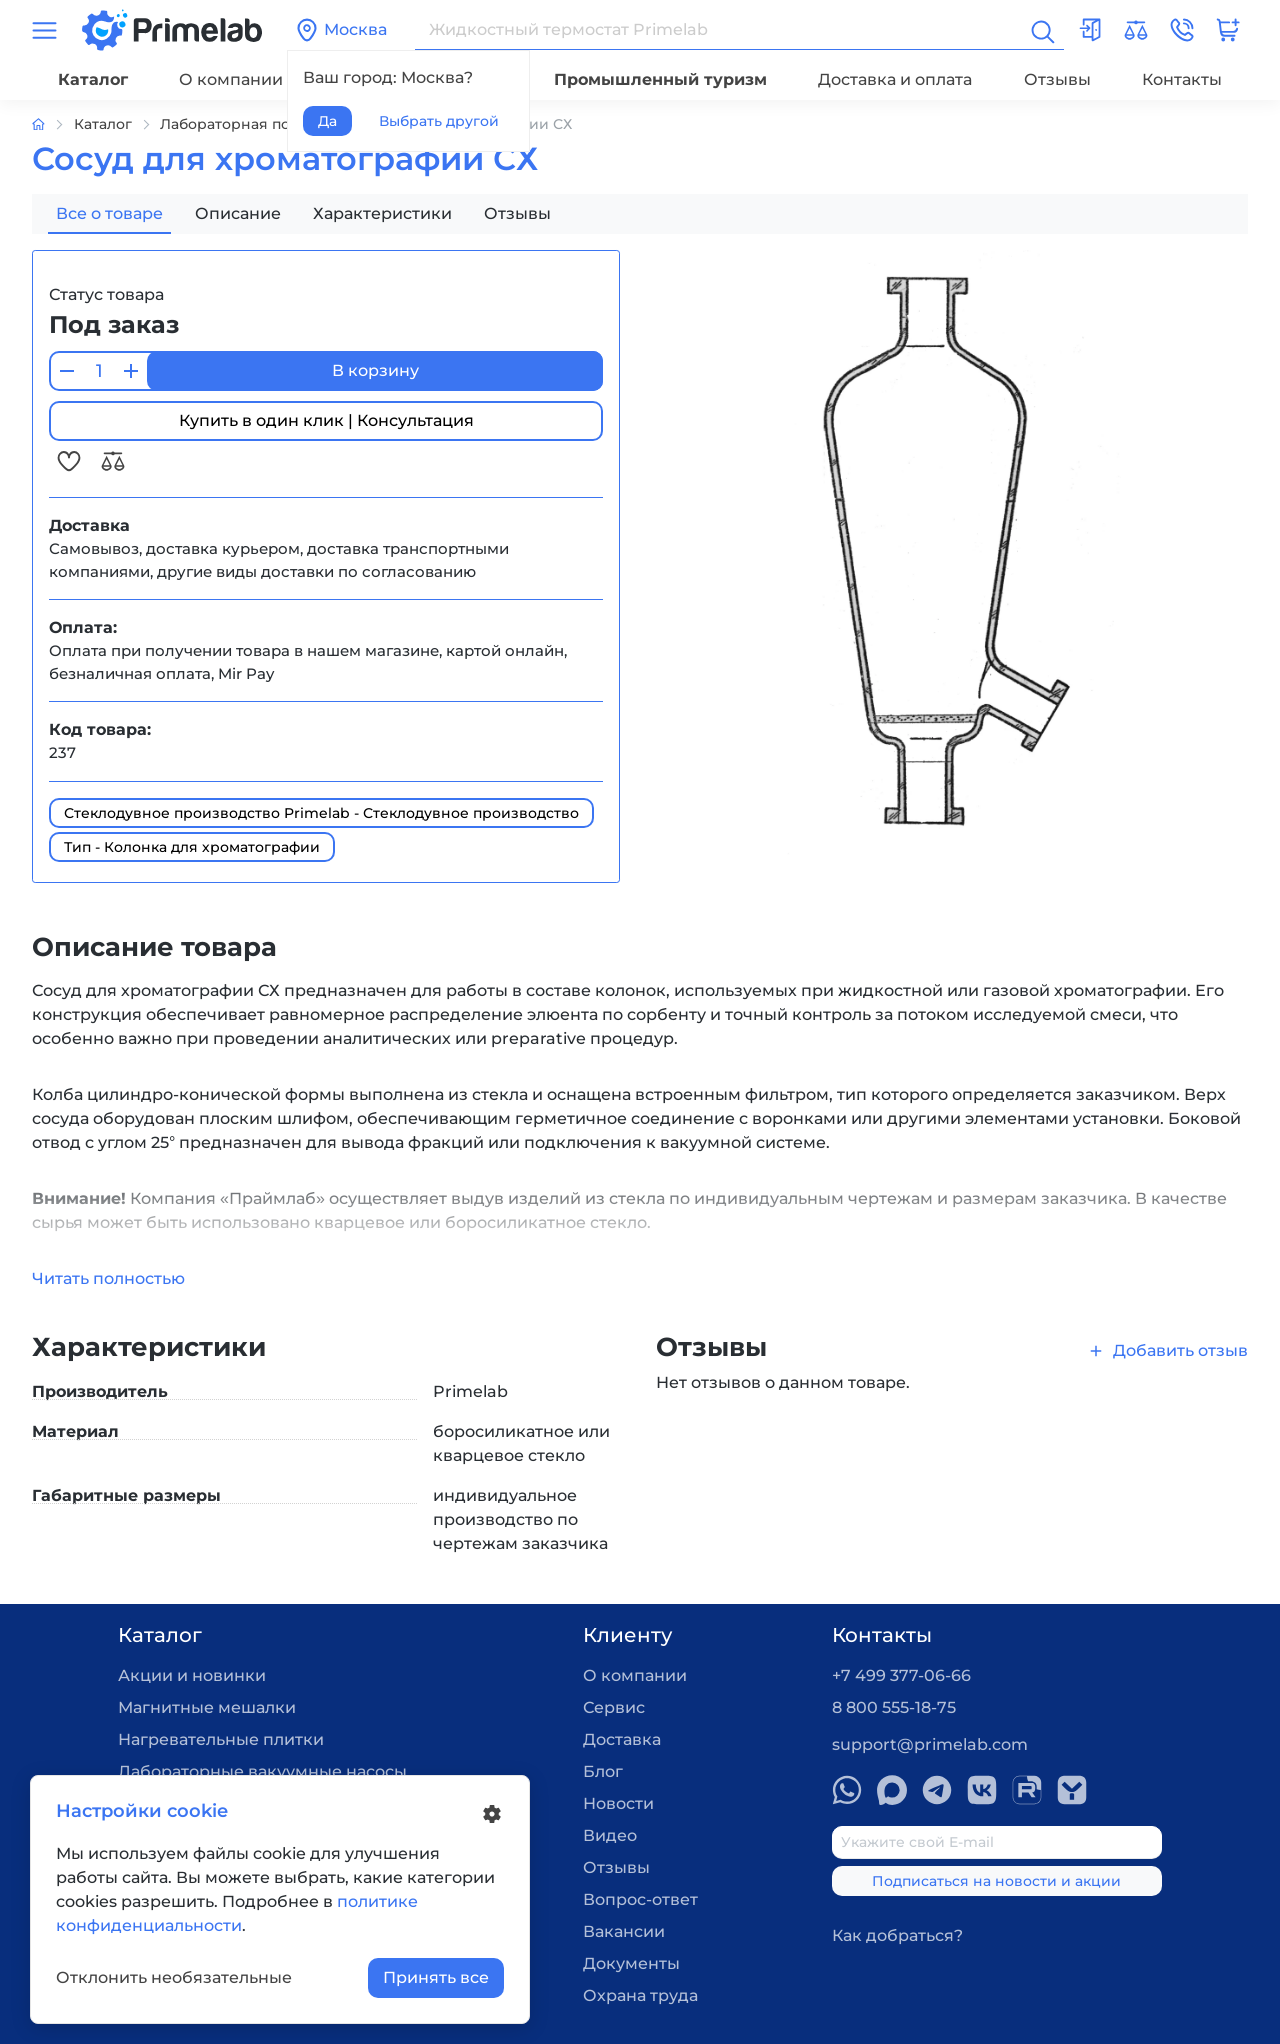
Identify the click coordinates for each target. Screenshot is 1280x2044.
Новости (618, 1803)
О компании (231, 79)
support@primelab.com (930, 1744)
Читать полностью (108, 1278)
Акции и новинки (192, 1675)
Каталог (93, 79)
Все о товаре (109, 213)
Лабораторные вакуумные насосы (262, 1771)
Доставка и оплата (895, 79)
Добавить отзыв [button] (1167, 1350)
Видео (610, 1835)
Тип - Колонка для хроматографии (192, 847)
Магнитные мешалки (207, 1707)
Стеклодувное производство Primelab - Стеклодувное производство (321, 813)
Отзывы (1057, 79)
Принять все (436, 1977)
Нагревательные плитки (221, 1739)
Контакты (1182, 79)
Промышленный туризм (660, 79)
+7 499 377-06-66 (901, 1675)
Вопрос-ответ (640, 1899)
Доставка (622, 1739)
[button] (1182, 30)
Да (327, 121)
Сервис (614, 1707)
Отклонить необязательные (174, 1977)
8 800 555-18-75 (894, 1707)
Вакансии (624, 1931)
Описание (238, 213)
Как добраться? (897, 1935)
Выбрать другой (439, 121)
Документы (631, 1963)
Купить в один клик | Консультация (326, 420)
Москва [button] (341, 30)
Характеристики (382, 213)
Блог (603, 1771)
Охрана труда (640, 1995)
